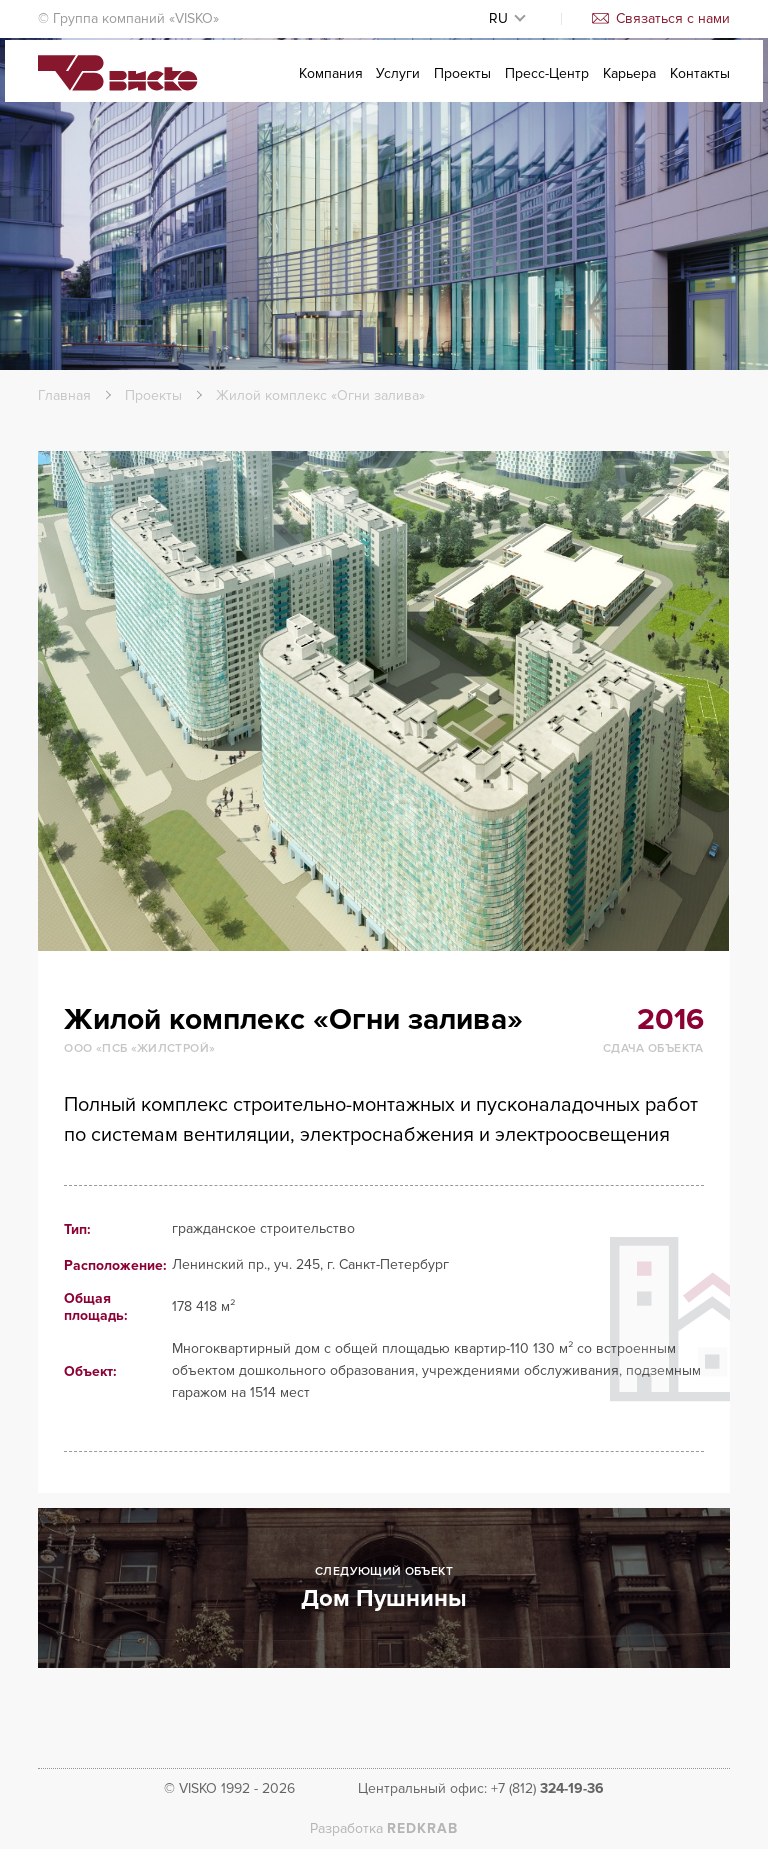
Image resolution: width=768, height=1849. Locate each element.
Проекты (462, 86)
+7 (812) (547, 1788)
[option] (383, 701)
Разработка (384, 1828)
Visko (118, 88)
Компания (331, 86)
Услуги (398, 86)
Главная (64, 395)
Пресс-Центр (547, 86)
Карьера (629, 86)
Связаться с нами (661, 18)
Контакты (700, 86)
